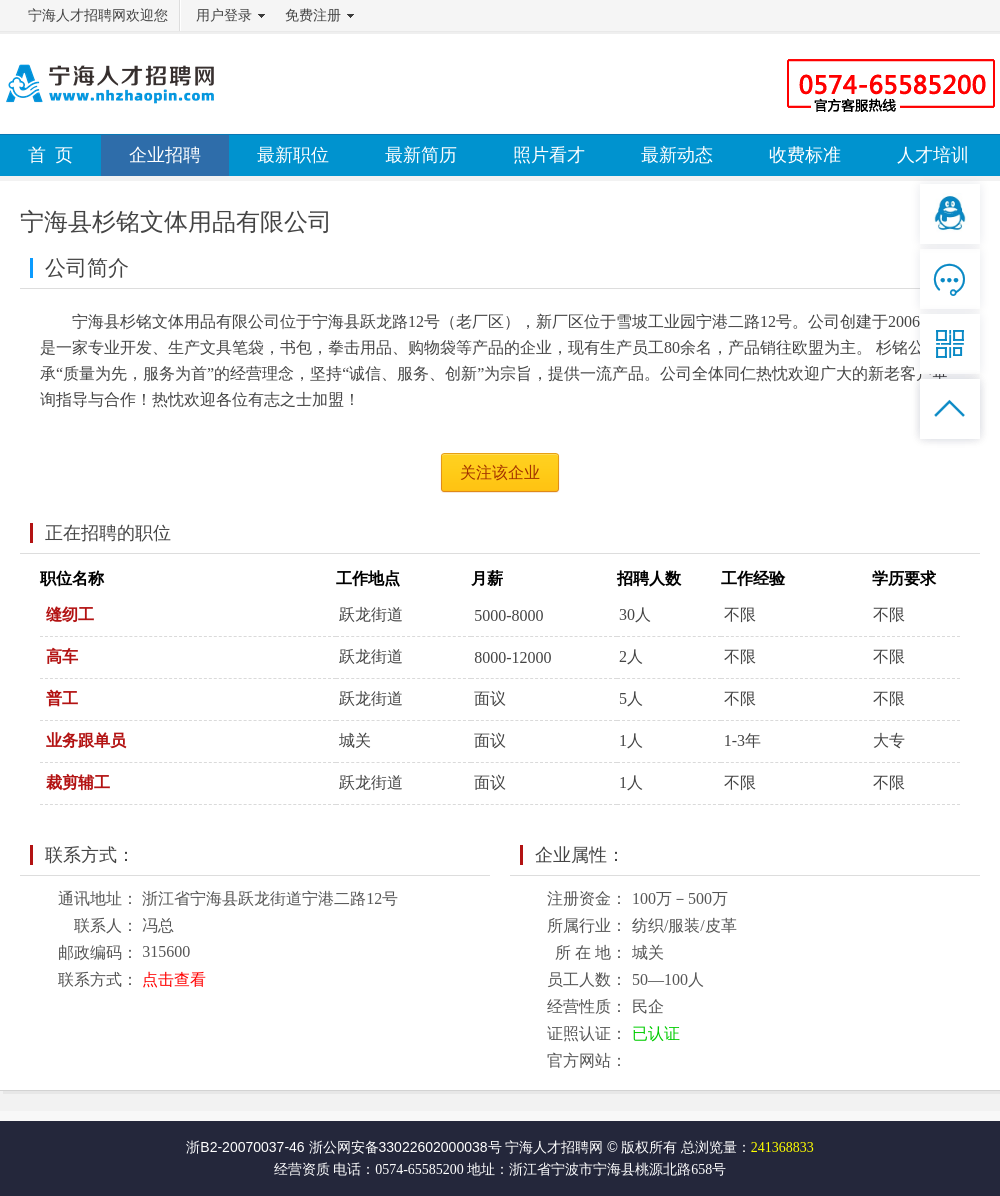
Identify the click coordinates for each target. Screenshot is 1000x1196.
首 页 (50, 155)
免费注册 (313, 15)
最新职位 (293, 155)
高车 (62, 656)
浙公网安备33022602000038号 (405, 1147)
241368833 (782, 1147)
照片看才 (549, 155)
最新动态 (677, 155)
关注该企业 (500, 472)
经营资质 (302, 1169)
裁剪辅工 (78, 782)
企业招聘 (165, 155)
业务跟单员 (86, 740)
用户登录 (224, 15)
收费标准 (805, 155)
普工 (62, 698)
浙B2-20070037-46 (245, 1147)
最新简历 (421, 155)
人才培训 (933, 155)
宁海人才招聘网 (554, 1147)
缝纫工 (70, 614)
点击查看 (174, 979)
